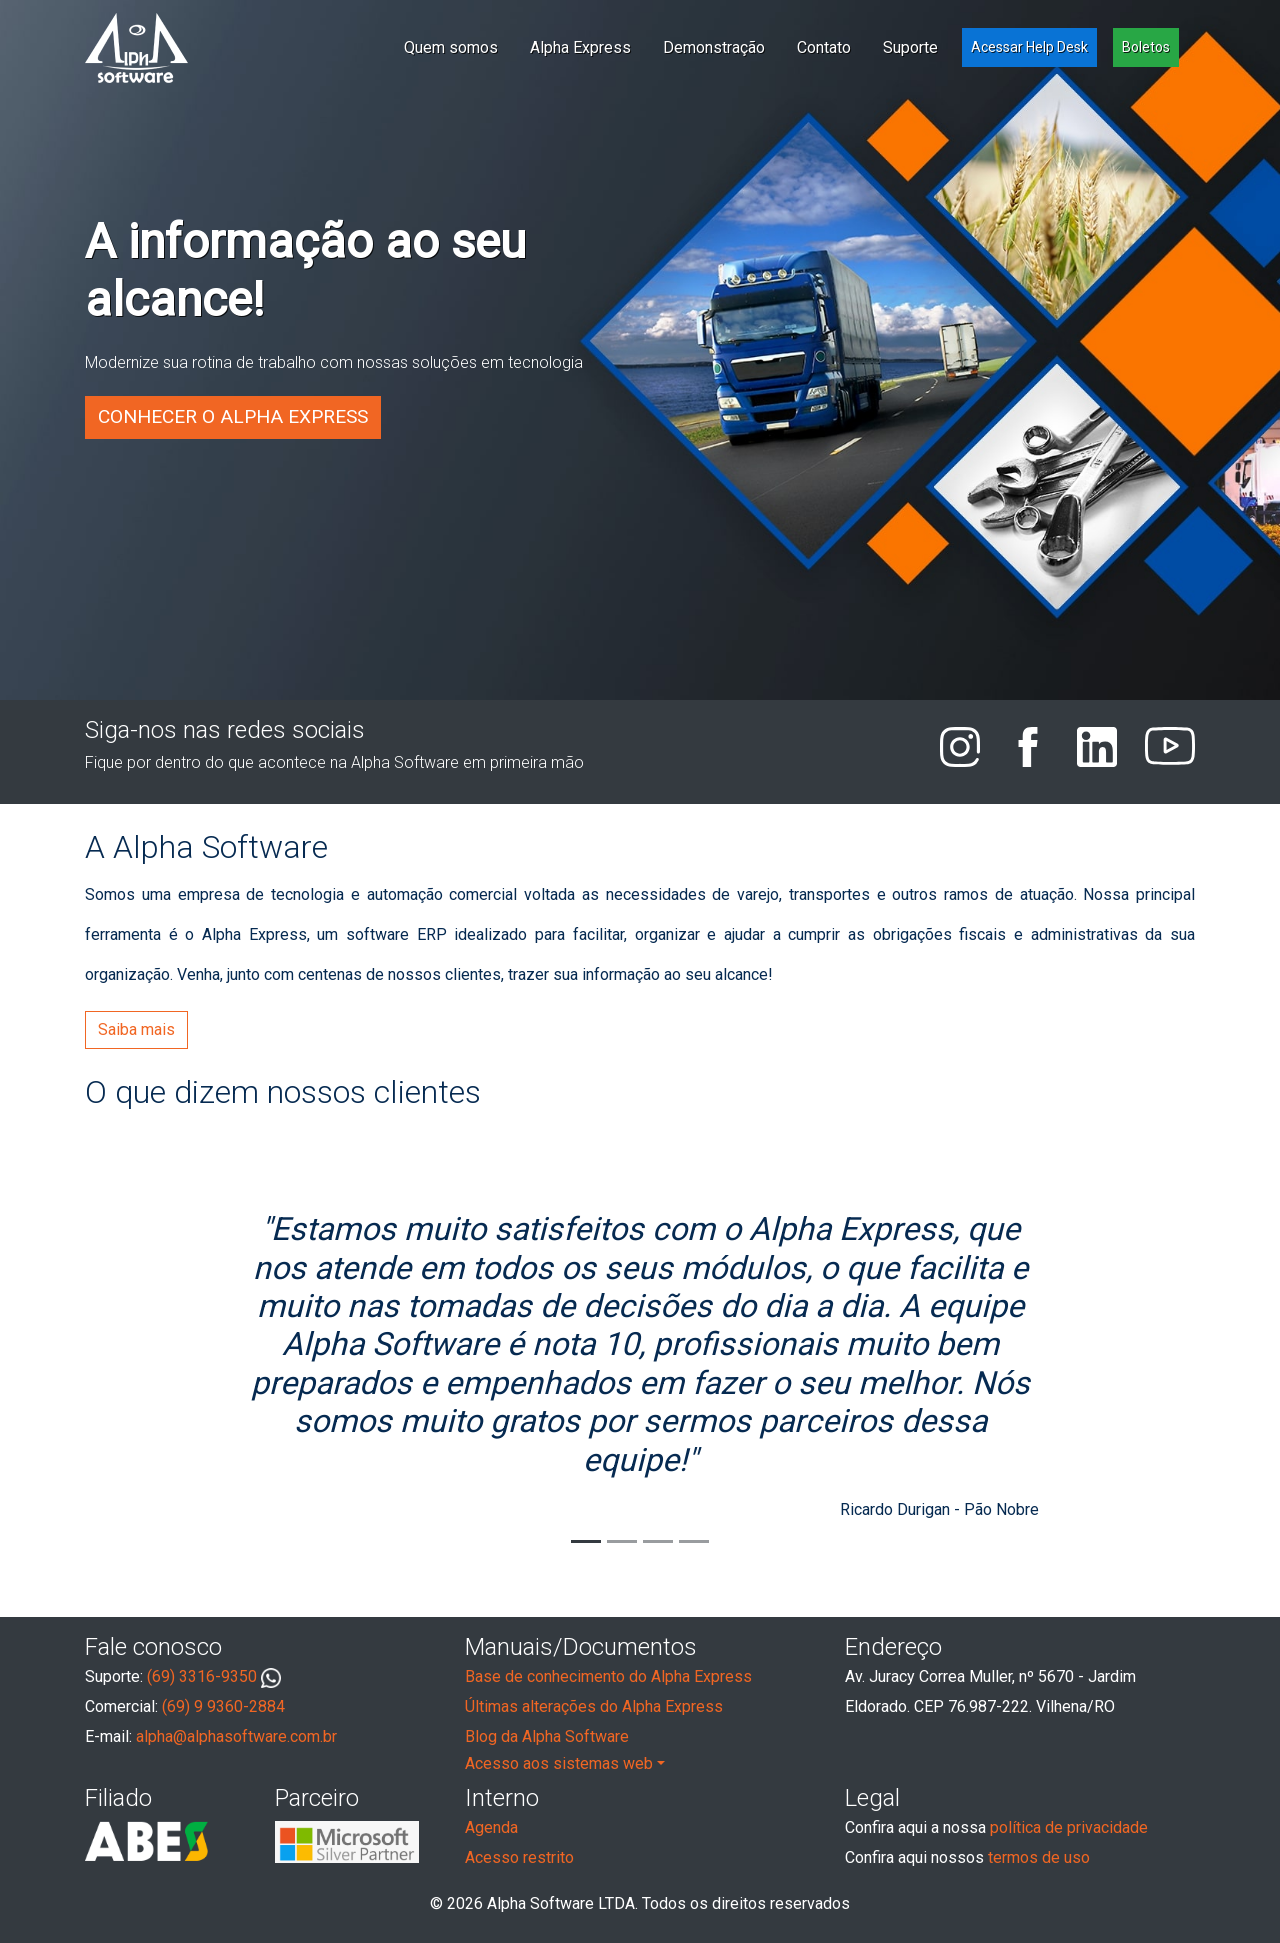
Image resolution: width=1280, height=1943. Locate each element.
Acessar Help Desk (1029, 47)
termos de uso (1039, 1857)
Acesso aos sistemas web (559, 1763)
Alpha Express (580, 47)
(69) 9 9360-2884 (223, 1706)
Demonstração (714, 47)
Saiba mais (136, 1029)
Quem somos (451, 47)
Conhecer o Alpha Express (233, 416)
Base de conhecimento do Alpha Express (608, 1676)
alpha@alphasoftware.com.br (236, 1736)
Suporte (910, 47)
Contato (824, 47)
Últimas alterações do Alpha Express (594, 1706)
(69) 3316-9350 (214, 1677)
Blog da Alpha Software (547, 1736)
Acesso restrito (519, 1857)
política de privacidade (1069, 1827)
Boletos (1146, 47)
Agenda (491, 1827)
